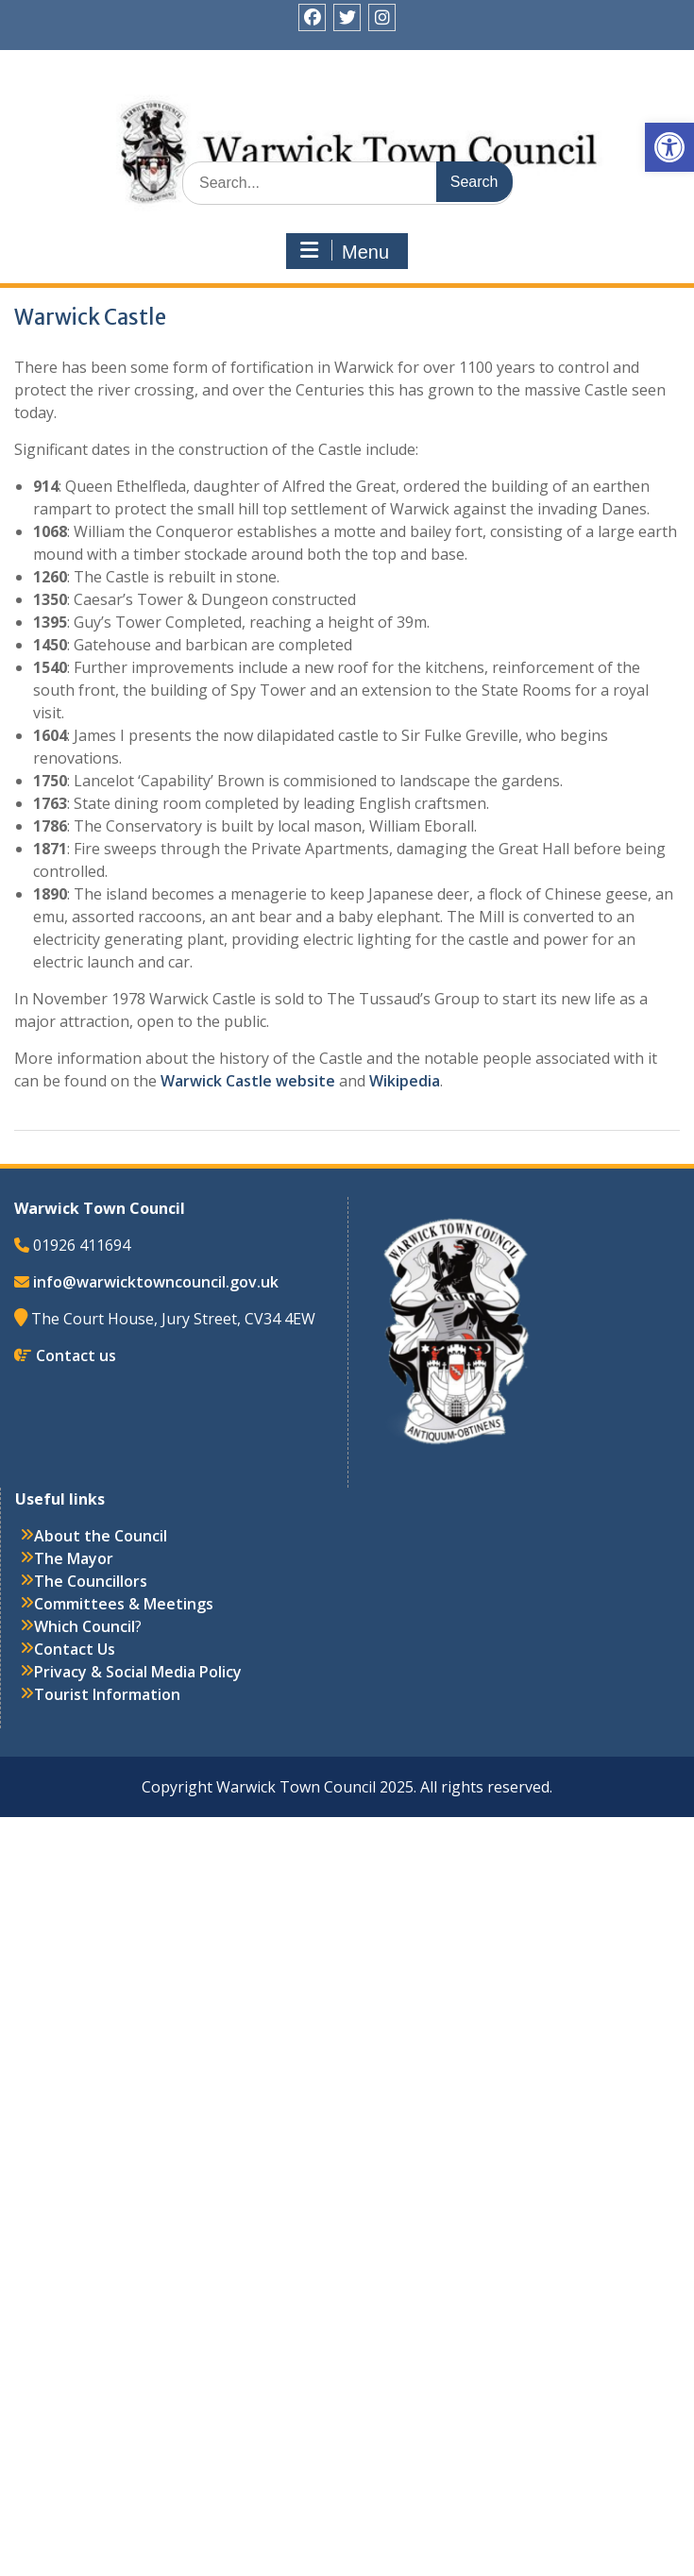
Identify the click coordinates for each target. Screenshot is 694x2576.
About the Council (100, 1535)
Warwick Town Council (354, 118)
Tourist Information (107, 1694)
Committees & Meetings (123, 1603)
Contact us (76, 1355)
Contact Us (74, 1649)
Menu (344, 251)
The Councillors (90, 1581)
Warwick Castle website (250, 1080)
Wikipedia (404, 1080)
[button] (669, 147)
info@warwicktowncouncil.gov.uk (156, 1281)
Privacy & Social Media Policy (138, 1671)
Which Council (84, 1626)
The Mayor (73, 1558)
